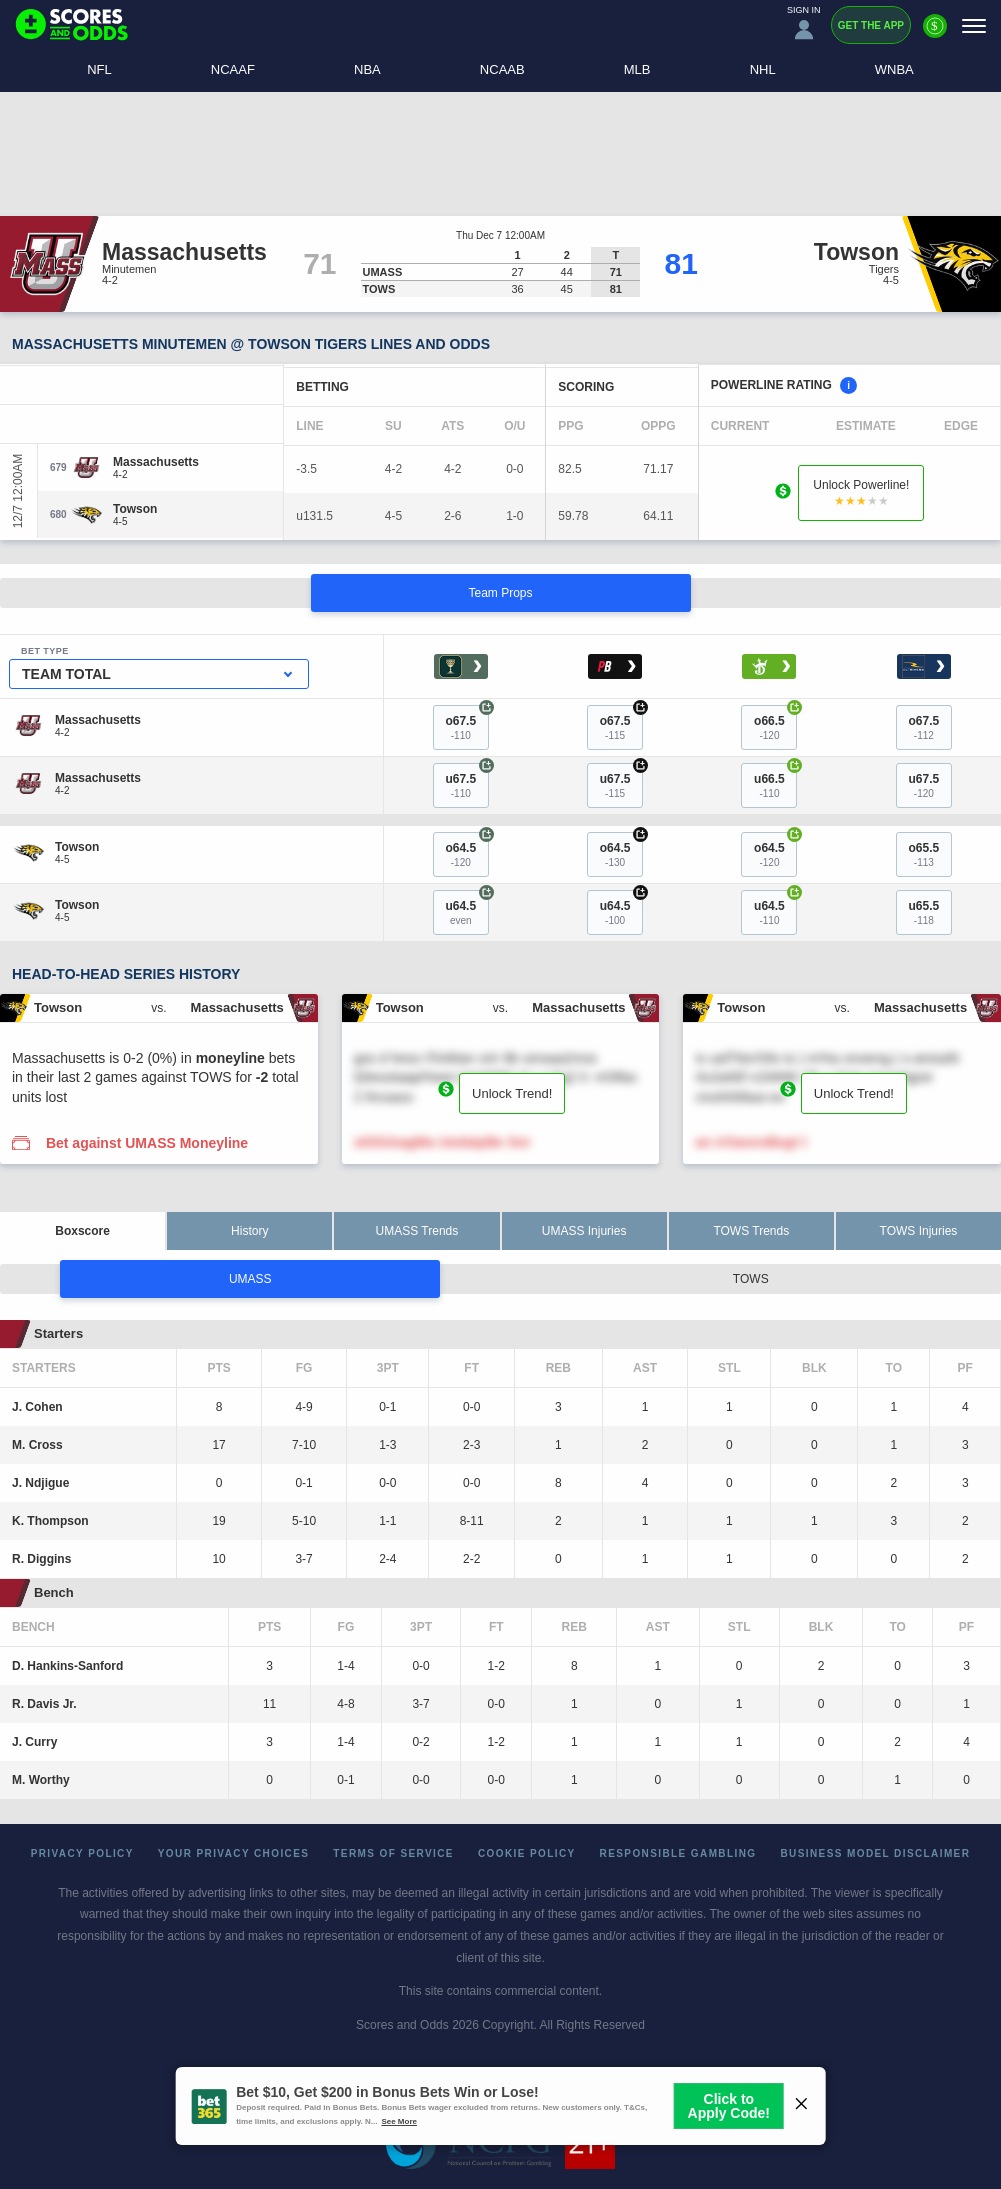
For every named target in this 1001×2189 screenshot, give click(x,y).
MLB (637, 69)
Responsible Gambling (678, 1853)
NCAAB (502, 69)
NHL (763, 69)
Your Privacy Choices (234, 1853)
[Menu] (974, 25)
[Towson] (135, 509)
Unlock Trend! (512, 1093)
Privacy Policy (82, 1853)
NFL (99, 69)
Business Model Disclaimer (875, 1853)
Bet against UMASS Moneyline (147, 1143)
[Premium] (935, 34)
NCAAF (233, 69)
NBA (367, 69)
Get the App (871, 25)
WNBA (894, 69)
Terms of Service (393, 1853)
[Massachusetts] (156, 462)
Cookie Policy (527, 1853)
